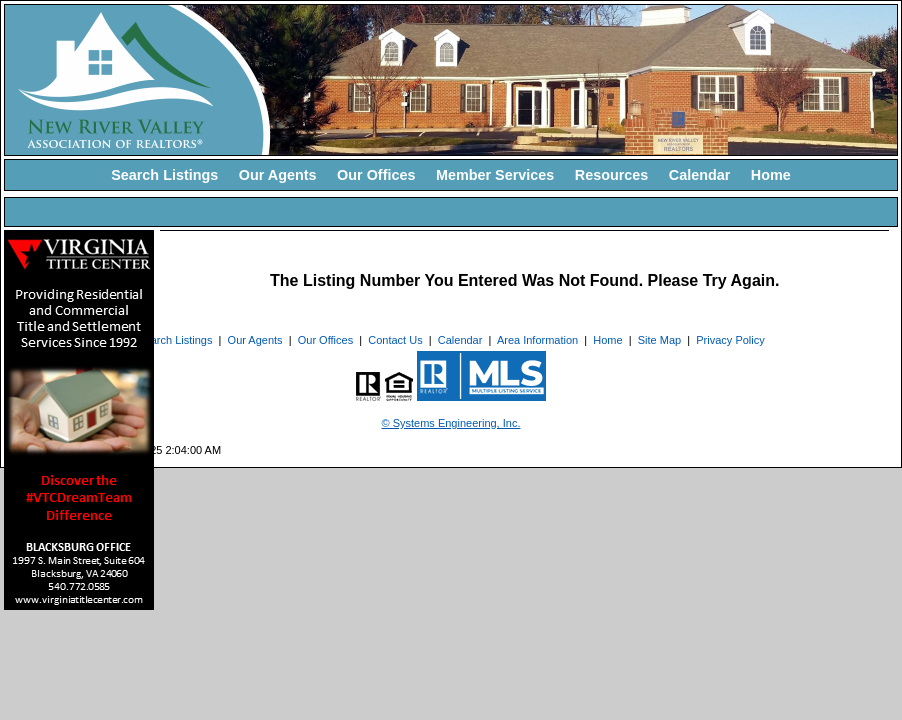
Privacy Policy (730, 340)
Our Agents (278, 175)
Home (771, 175)
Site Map (659, 340)
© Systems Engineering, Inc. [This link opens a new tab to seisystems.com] (451, 423)
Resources (612, 175)
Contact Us (395, 340)
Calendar (700, 175)
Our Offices (376, 175)
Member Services (495, 175)
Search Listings (164, 175)
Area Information (537, 340)
